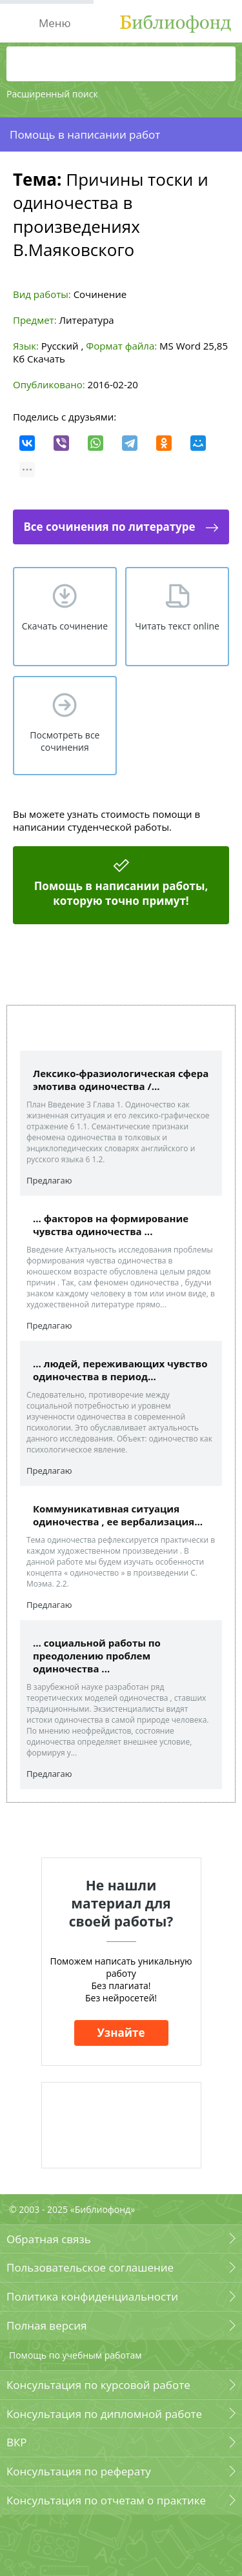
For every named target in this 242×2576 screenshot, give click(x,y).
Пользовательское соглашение (90, 2267)
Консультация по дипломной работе (104, 2413)
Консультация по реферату (78, 2471)
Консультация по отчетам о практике (106, 2500)
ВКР (16, 2442)
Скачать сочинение (65, 626)
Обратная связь (48, 2239)
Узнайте (121, 2032)
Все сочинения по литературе (109, 526)
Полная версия (46, 2325)
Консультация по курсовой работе (98, 2384)
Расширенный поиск (52, 94)
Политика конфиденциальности (92, 2296)
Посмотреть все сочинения (64, 741)
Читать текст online (177, 626)
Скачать (46, 358)
